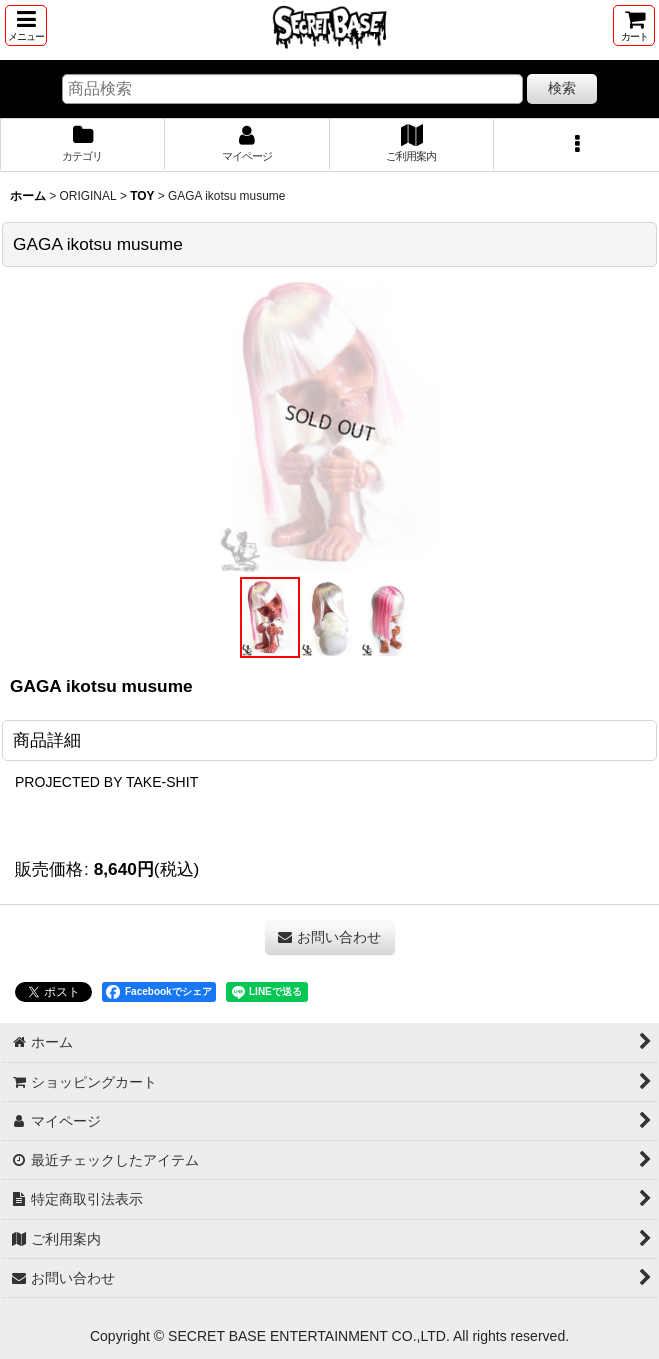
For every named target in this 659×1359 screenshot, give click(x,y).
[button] (26, 25)
